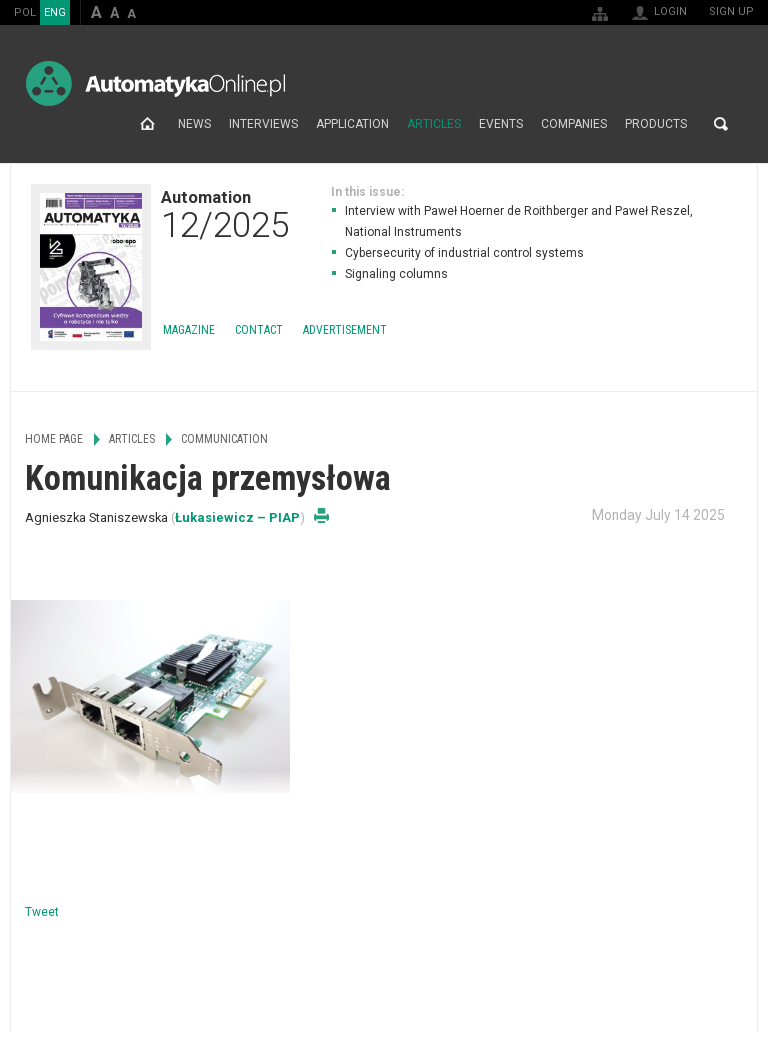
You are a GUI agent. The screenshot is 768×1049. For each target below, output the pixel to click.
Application (352, 124)
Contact (259, 330)
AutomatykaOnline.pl (155, 83)
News (194, 124)
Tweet (42, 912)
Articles (434, 124)
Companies (574, 124)
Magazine (189, 330)
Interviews (263, 124)
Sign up (731, 11)
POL (25, 12)
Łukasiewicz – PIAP (237, 517)
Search (721, 124)
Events (501, 124)
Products (656, 124)
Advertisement (345, 330)
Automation (225, 214)
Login (670, 11)
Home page (147, 124)
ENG (55, 12)
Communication (224, 439)
